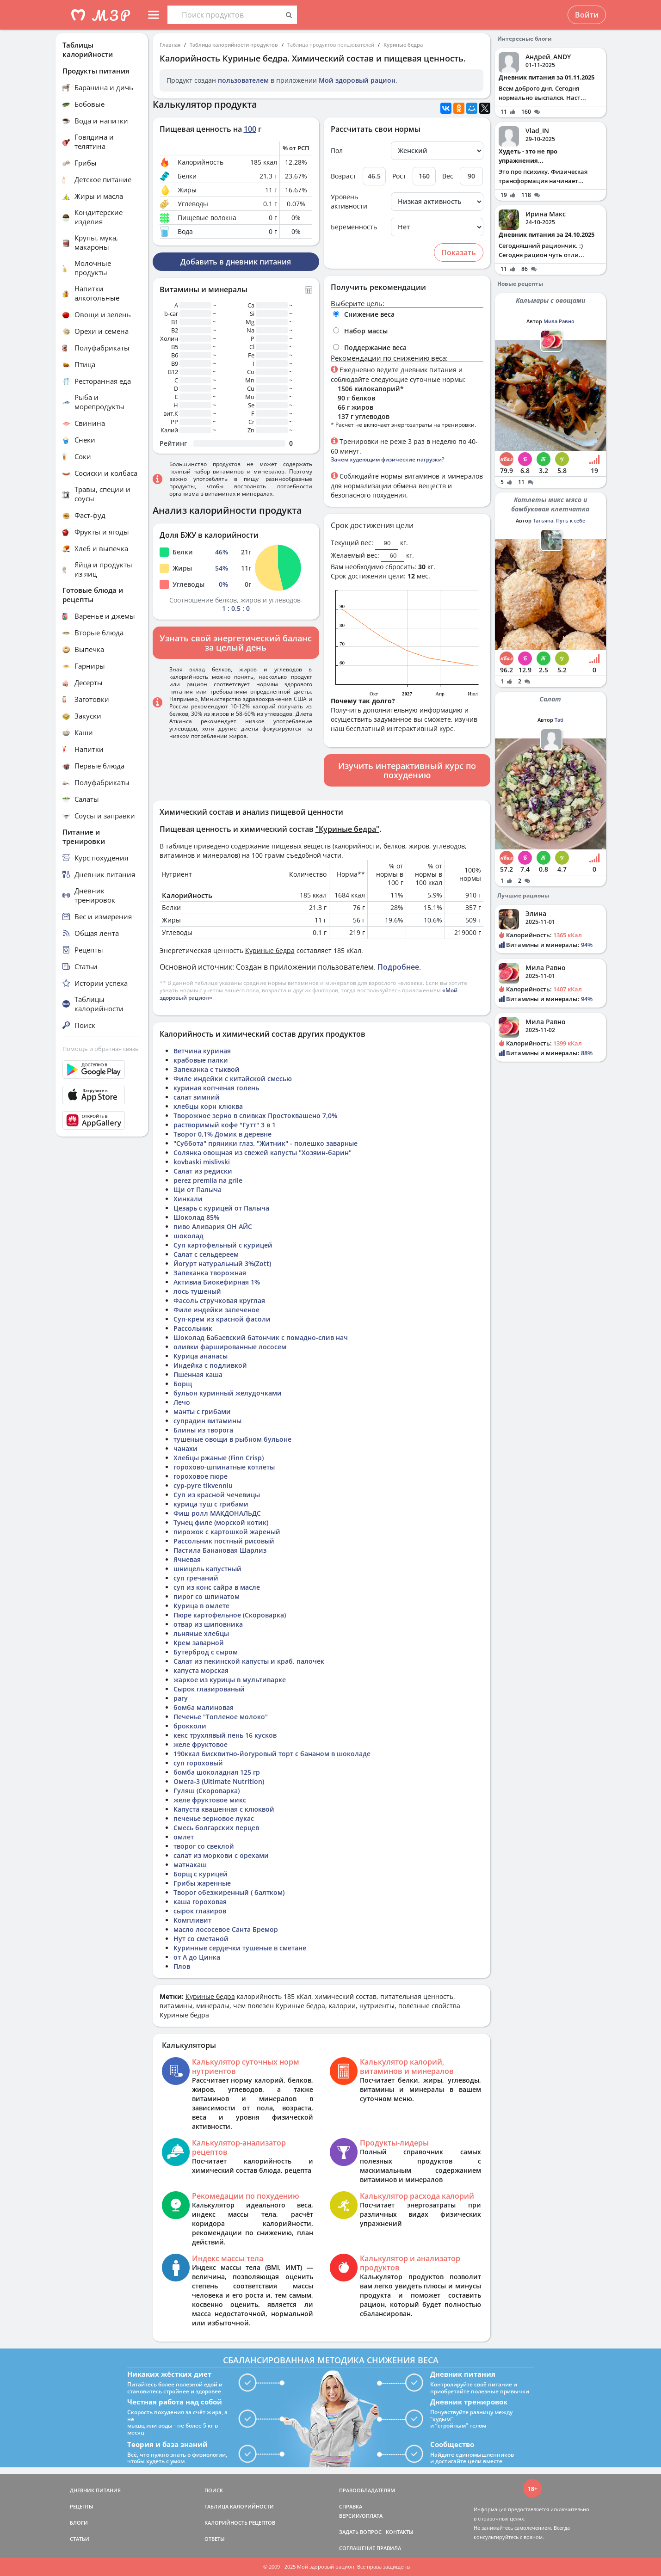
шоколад (188, 1235)
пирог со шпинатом (206, 1596)
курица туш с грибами (210, 1504)
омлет (183, 1836)
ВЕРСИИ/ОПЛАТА (361, 2515)
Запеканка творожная (209, 1272)
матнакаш (190, 1864)
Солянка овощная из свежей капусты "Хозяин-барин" (262, 1152)
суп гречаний (195, 1578)
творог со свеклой (203, 1846)
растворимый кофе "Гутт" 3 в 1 (224, 1124)
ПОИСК (213, 2490)
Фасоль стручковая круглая (219, 1300)
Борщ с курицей (200, 1873)
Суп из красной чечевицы (216, 1494)
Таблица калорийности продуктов (234, 44)
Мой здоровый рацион (357, 80)
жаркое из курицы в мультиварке (229, 1679)
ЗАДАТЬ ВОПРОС (360, 2531)
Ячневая (187, 1559)
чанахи (185, 1448)
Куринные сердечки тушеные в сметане (239, 1947)
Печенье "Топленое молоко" (220, 1716)
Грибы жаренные (202, 1883)
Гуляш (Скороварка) (206, 1790)
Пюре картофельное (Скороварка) (229, 1615)
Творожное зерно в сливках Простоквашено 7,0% (255, 1115)
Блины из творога (203, 1430)
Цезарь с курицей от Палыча (221, 1208)
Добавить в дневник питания (235, 262)
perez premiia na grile (207, 1180)
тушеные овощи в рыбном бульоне (232, 1439)
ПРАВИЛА (389, 2548)
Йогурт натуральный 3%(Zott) (222, 1263)
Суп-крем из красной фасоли (222, 1319)
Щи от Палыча (197, 1189)
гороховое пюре (200, 1476)
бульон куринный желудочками (227, 1393)
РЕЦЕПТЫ (81, 2506)
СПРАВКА (350, 2506)
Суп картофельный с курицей (222, 1245)
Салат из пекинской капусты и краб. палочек (248, 1661)
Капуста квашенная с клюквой (223, 1809)
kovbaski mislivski (201, 1161)
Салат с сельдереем (206, 1254)
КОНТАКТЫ (400, 2531)
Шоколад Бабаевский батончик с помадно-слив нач (260, 1337)
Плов (181, 1966)
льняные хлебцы (201, 1633)
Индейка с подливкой (210, 1365)
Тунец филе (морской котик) (220, 1522)
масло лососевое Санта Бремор (225, 1929)
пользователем (243, 80)
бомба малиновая (203, 1707)
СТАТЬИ (79, 2538)
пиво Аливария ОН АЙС (212, 1226)
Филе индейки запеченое (216, 1309)
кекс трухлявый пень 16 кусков (225, 1735)
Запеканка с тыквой (206, 1069)
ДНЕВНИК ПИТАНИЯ (95, 2490)
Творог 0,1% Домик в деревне (222, 1134)
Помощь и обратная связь (100, 1049)
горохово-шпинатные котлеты (224, 1467)
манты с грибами (202, 1411)
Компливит (192, 1920)
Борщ (182, 1383)
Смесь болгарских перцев (216, 1827)
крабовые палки (200, 1060)
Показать (458, 252)
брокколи (189, 1725)
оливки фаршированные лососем (229, 1346)
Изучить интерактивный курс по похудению (407, 770)
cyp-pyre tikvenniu (203, 1485)
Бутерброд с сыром (205, 1652)
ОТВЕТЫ (214, 2538)
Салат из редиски (202, 1171)
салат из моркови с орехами (221, 1855)
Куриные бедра (403, 44)
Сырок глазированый (209, 1689)
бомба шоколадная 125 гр (216, 1772)
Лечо (181, 1402)
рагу (180, 1698)
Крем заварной (198, 1642)
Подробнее (398, 967)
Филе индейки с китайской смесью (232, 1078)
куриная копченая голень (216, 1087)
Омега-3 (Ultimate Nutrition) (218, 1781)
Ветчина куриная (202, 1050)
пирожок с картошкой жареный (226, 1531)
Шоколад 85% (196, 1217)
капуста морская (201, 1670)
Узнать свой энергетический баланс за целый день (236, 642)
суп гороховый (198, 1762)
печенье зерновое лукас (213, 1818)
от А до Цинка (196, 1957)
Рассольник (192, 1328)
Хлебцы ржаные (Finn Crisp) (218, 1457)
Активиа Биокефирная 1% (216, 1282)
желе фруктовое (200, 1744)
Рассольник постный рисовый (223, 1541)
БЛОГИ (79, 2522)
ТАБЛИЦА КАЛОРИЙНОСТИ (239, 2506)
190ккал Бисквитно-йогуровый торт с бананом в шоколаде (272, 1753)
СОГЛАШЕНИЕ (357, 2548)
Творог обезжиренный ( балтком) (228, 1892)
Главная (170, 44)
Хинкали (188, 1198)
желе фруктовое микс (209, 1799)
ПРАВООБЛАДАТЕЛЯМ (367, 2490)
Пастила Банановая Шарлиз (219, 1550)
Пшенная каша (197, 1374)
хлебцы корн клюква (208, 1106)
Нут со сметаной (201, 1938)
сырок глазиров (199, 1910)
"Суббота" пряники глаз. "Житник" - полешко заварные (265, 1143)
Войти (587, 15)
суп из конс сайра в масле (216, 1587)
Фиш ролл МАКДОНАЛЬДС (217, 1513)
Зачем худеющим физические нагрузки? (387, 459)
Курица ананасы (200, 1356)
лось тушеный (197, 1291)
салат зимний (196, 1097)
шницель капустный (207, 1568)
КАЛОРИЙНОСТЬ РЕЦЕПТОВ (239, 2522)
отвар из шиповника (208, 1624)
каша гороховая (200, 1901)
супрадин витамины (207, 1420)
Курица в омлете (201, 1605)
